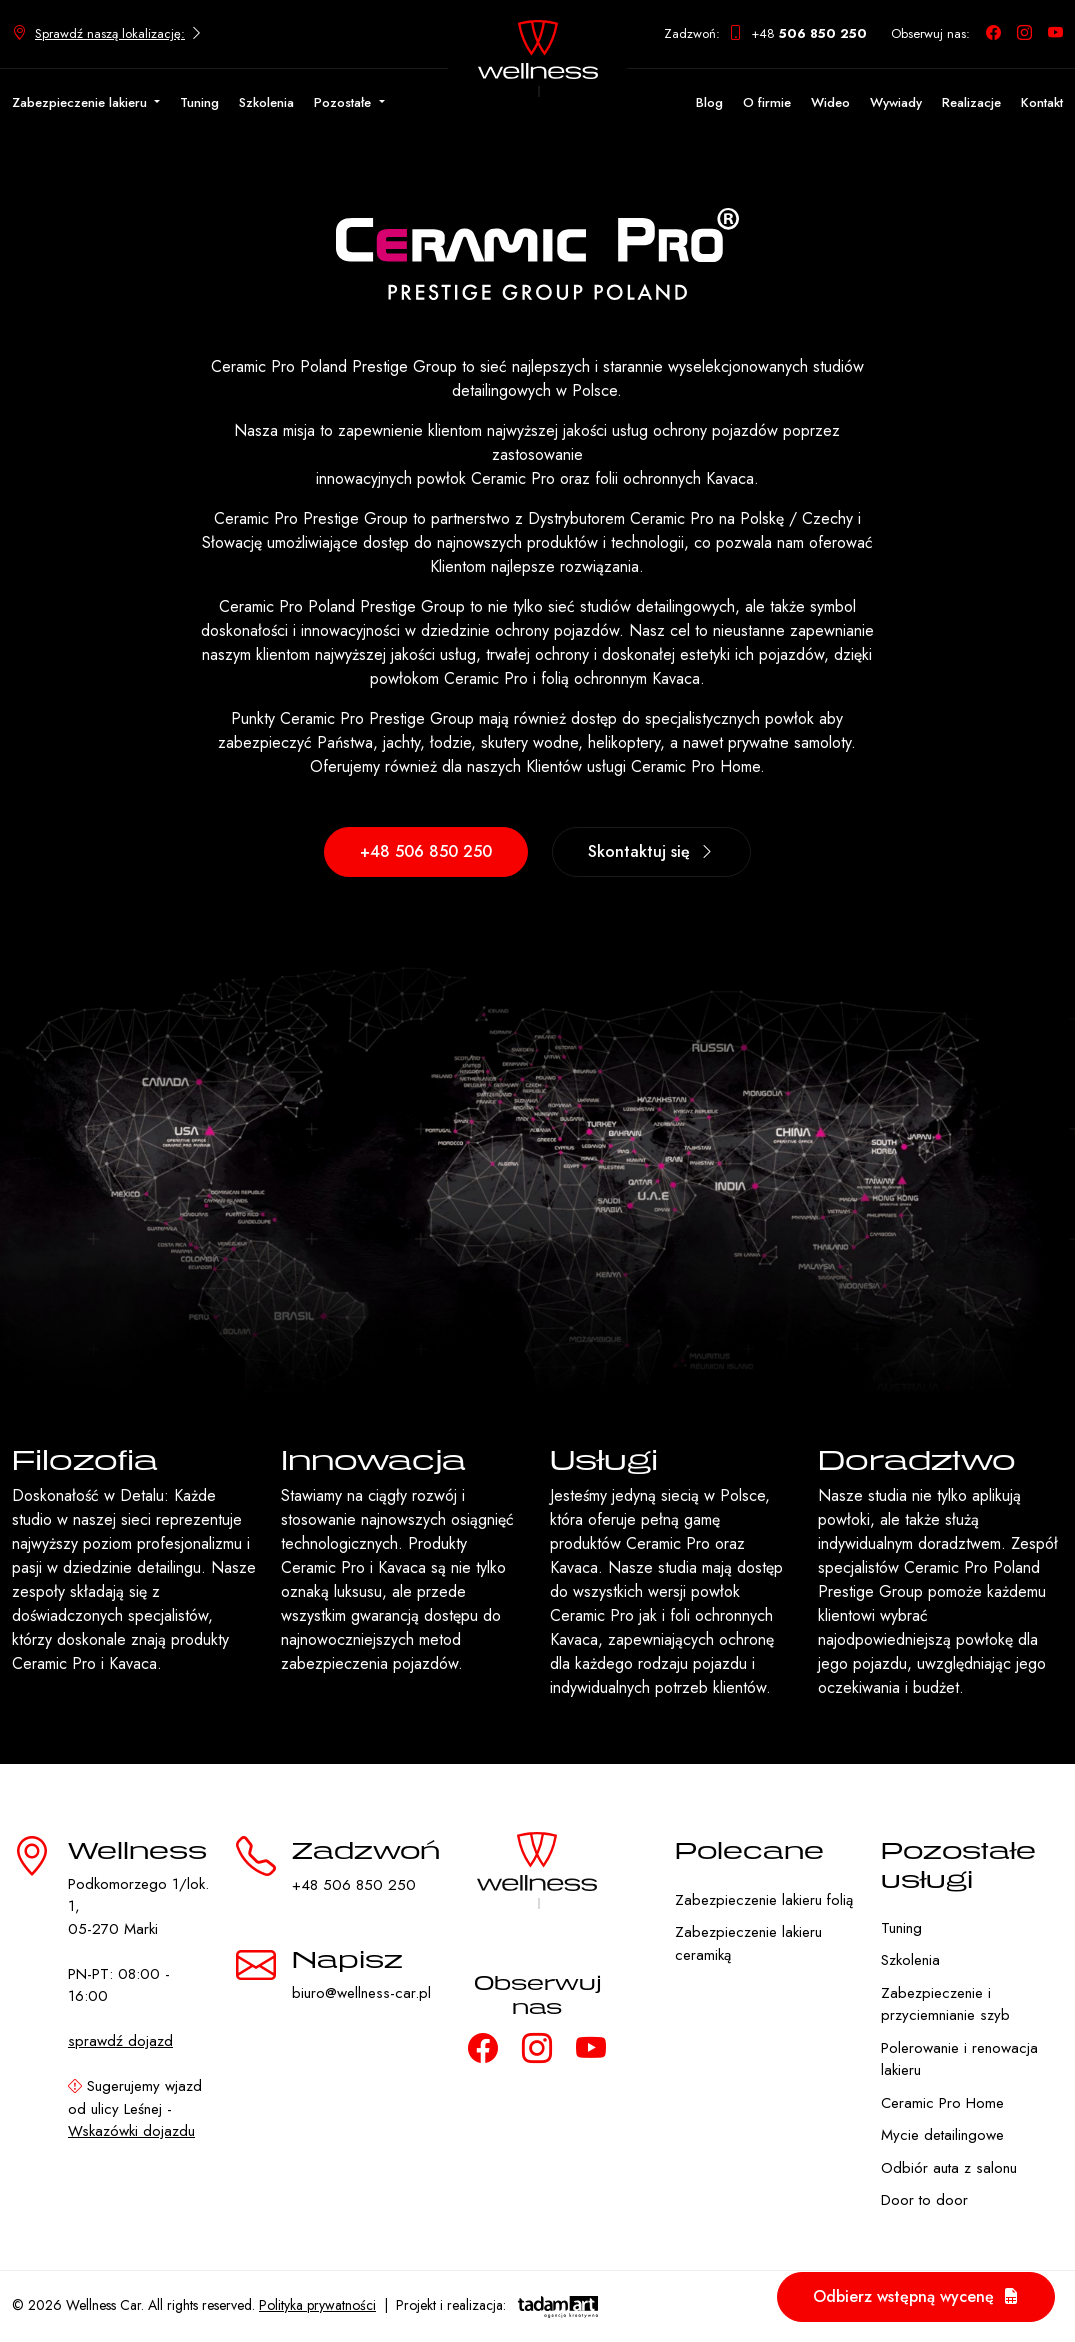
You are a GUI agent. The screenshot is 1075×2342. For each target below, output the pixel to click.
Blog (709, 102)
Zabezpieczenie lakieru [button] (81, 102)
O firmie (767, 102)
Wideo (830, 102)
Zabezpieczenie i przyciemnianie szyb (945, 2004)
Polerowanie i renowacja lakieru (959, 2059)
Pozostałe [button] (344, 102)
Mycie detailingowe (942, 2135)
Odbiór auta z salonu (949, 2168)
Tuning (199, 102)
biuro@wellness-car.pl (361, 1993)
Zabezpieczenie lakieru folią (764, 1900)
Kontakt (1042, 102)
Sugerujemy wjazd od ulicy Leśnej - (135, 2108)
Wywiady (896, 102)
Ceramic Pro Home (942, 2103)
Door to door (924, 2200)
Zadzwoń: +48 (765, 34)
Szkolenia (266, 102)
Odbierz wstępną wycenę (916, 2296)
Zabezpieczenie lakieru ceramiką (748, 1943)
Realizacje (971, 102)
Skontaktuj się (651, 851)
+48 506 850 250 (426, 851)
